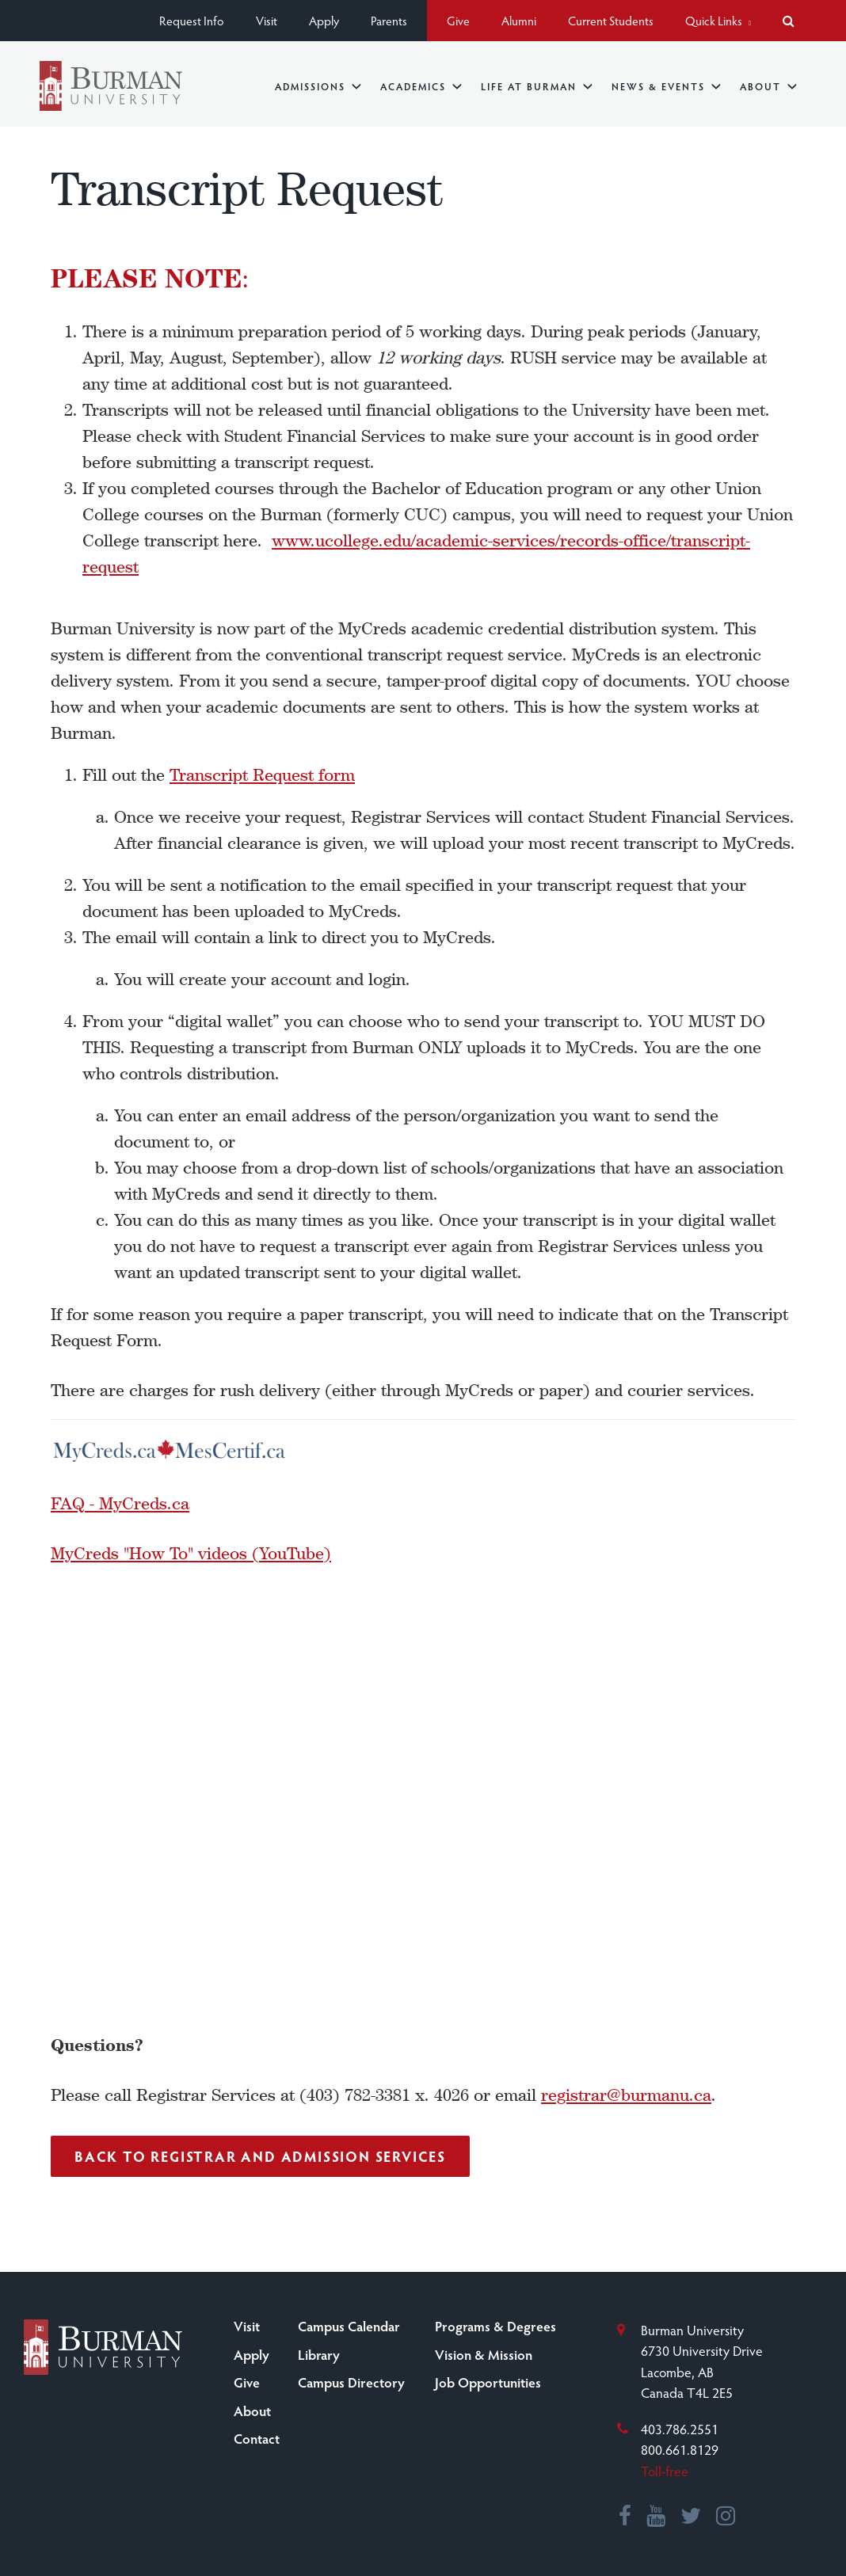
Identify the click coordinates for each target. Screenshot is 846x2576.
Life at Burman (537, 86)
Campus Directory (351, 2381)
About (768, 86)
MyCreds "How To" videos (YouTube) (191, 1553)
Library (319, 2354)
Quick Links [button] (718, 20)
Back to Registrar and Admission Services (260, 2156)
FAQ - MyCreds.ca (120, 1503)
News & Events (666, 86)
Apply (324, 20)
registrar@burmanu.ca (626, 2095)
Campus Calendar (349, 2325)
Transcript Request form (262, 775)
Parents (389, 20)
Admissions (318, 86)
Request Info (191, 20)
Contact (257, 2438)
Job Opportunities (488, 2381)
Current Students (611, 20)
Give (458, 20)
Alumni (518, 20)
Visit (266, 20)
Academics (421, 86)
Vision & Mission (483, 2354)
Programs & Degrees (495, 2325)
